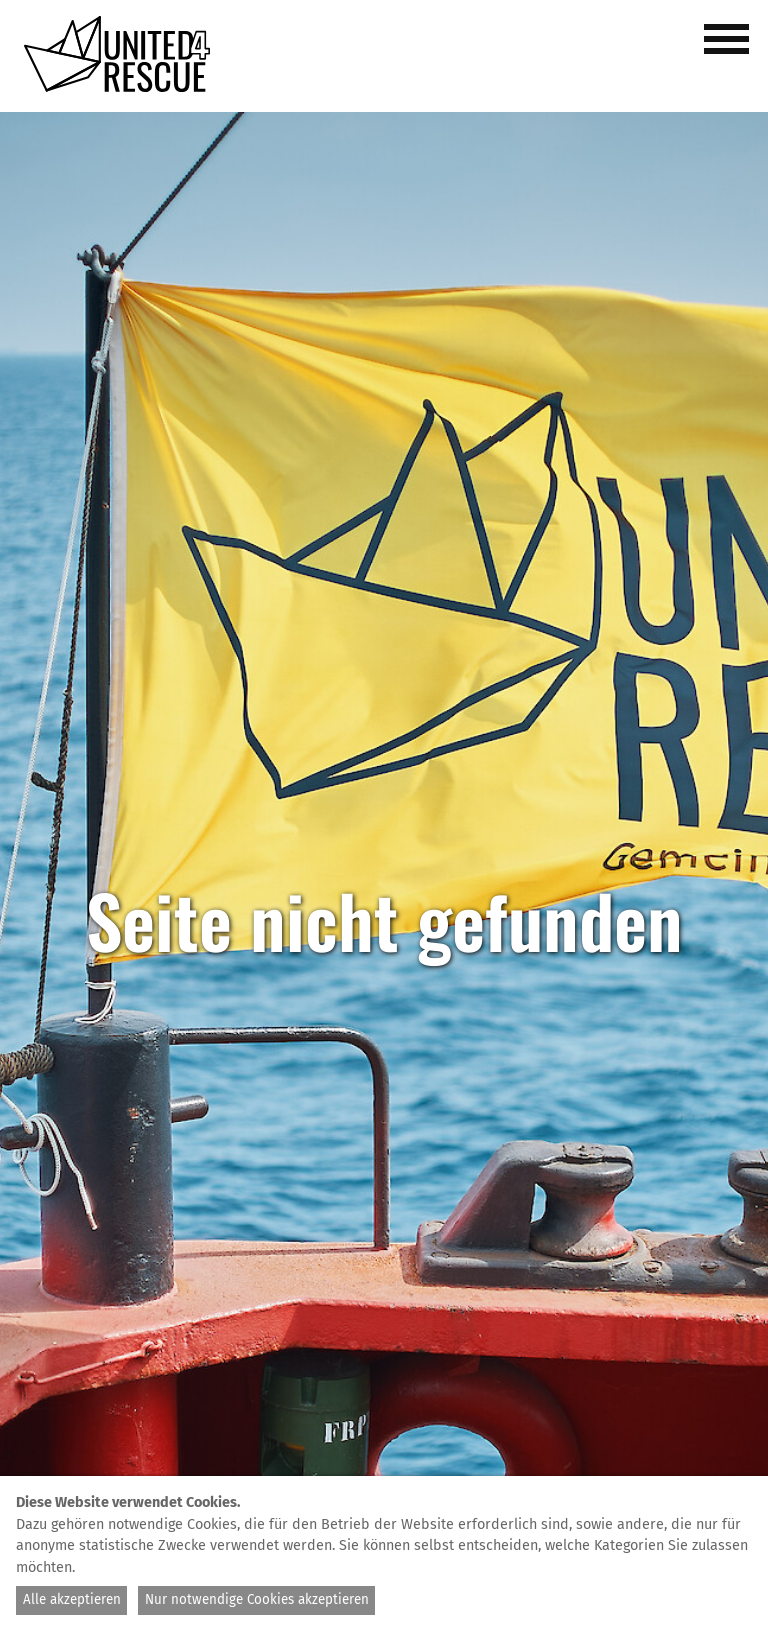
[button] (730, 50)
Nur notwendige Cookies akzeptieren (257, 1600)
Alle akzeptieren (72, 1600)
